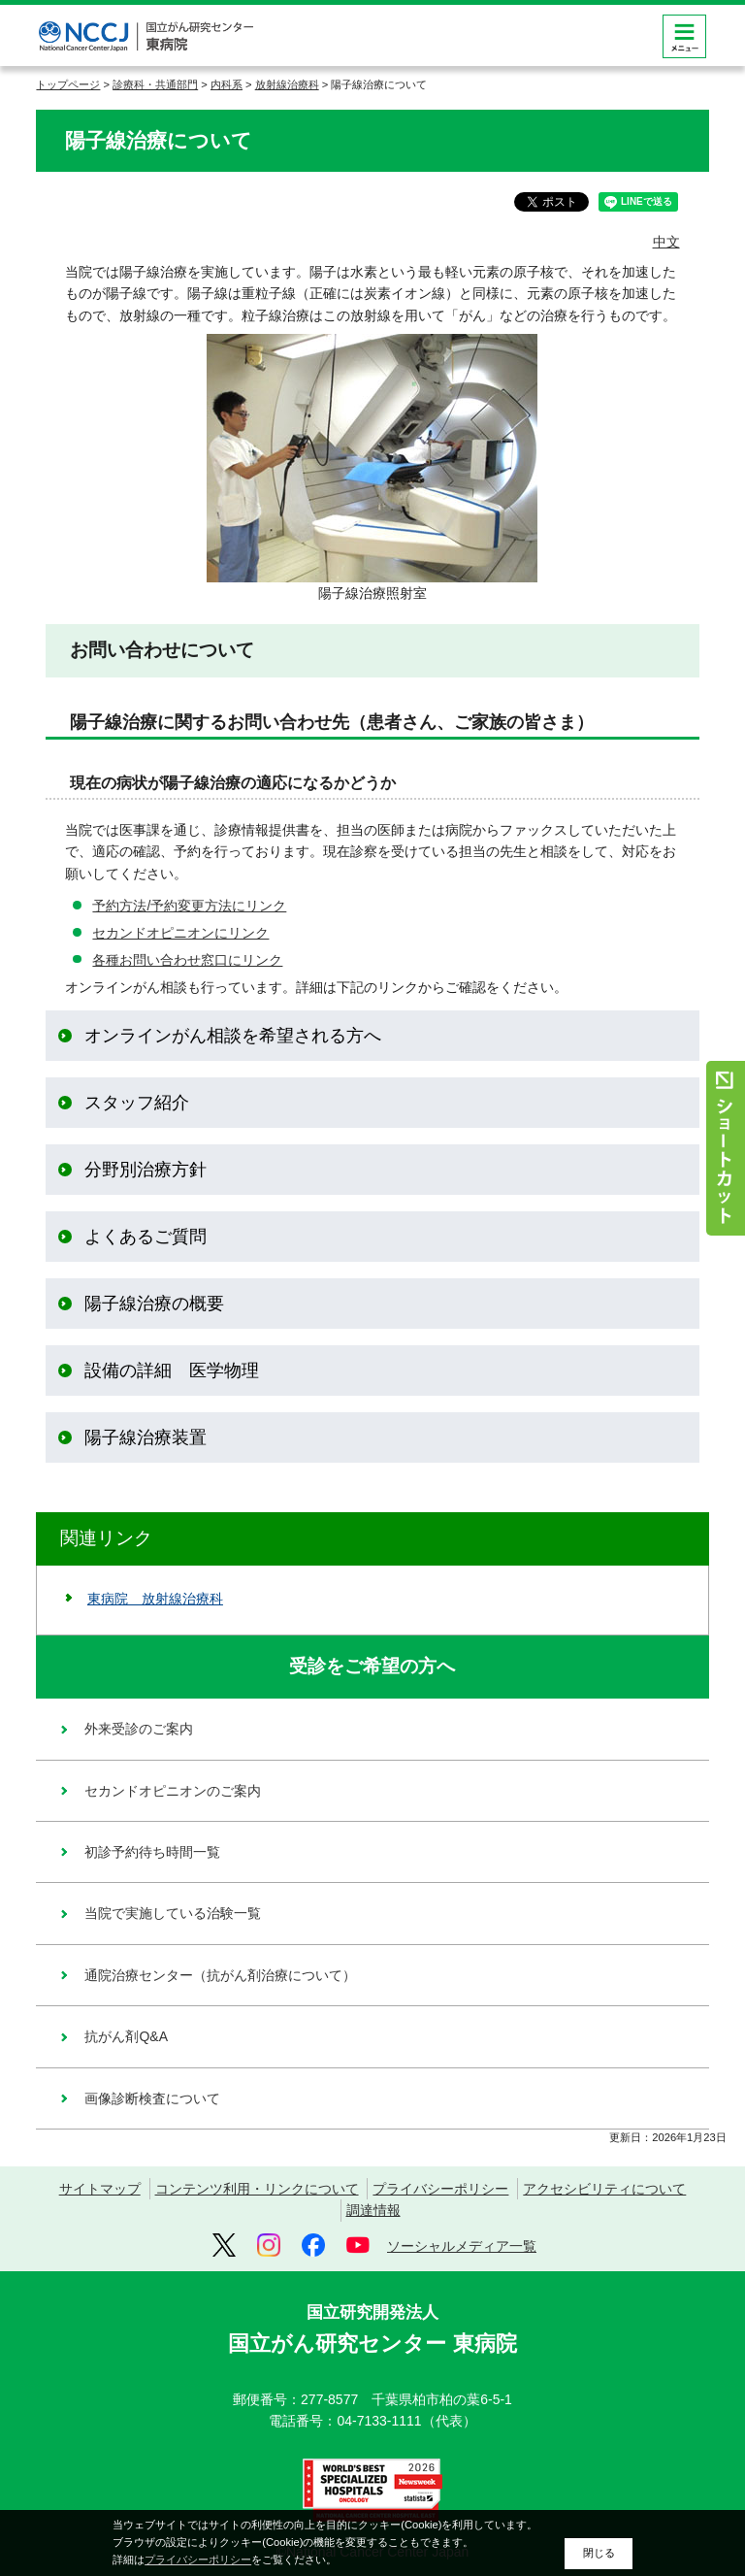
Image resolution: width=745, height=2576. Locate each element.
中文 (666, 241)
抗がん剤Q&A (126, 2036)
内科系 (227, 84)
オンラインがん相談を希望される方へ (232, 1035)
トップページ (68, 84)
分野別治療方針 (145, 1169)
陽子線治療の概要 (154, 1303)
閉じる (599, 2553)
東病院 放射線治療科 (155, 1598)
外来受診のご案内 (138, 1728)
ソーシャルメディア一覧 (461, 2246)
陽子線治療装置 (145, 1437)
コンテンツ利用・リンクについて (257, 2188)
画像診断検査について (152, 2098)
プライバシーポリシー (440, 2188)
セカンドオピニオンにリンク (180, 933)
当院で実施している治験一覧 (172, 1913)
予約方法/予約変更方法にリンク (189, 905)
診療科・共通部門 (155, 84)
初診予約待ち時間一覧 (152, 1852)
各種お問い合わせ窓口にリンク (187, 960)
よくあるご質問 (145, 1236)
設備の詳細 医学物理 (171, 1370)
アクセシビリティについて (604, 2188)
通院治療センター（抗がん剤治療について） (220, 1975)
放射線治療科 (287, 84)
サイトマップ (100, 2188)
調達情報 (373, 2210)
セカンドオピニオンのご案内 (172, 1791)
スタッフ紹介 (136, 1102)
